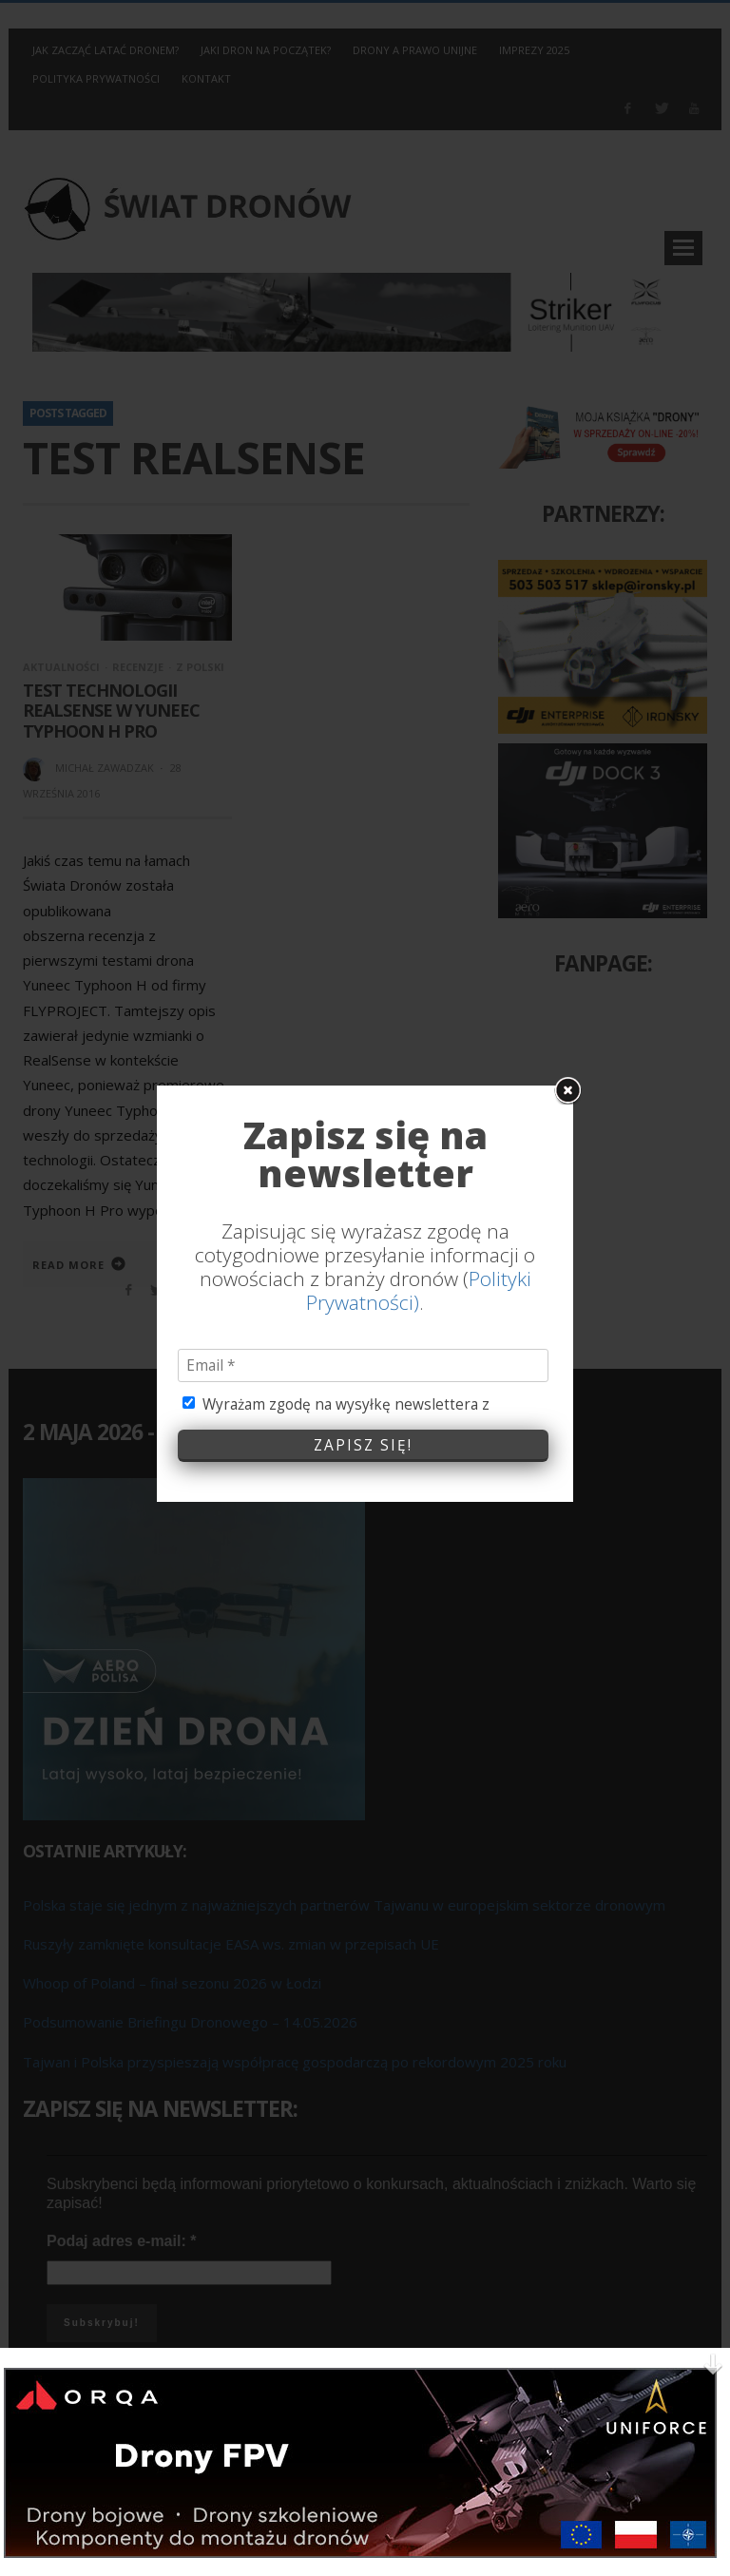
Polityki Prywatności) (418, 1113)
